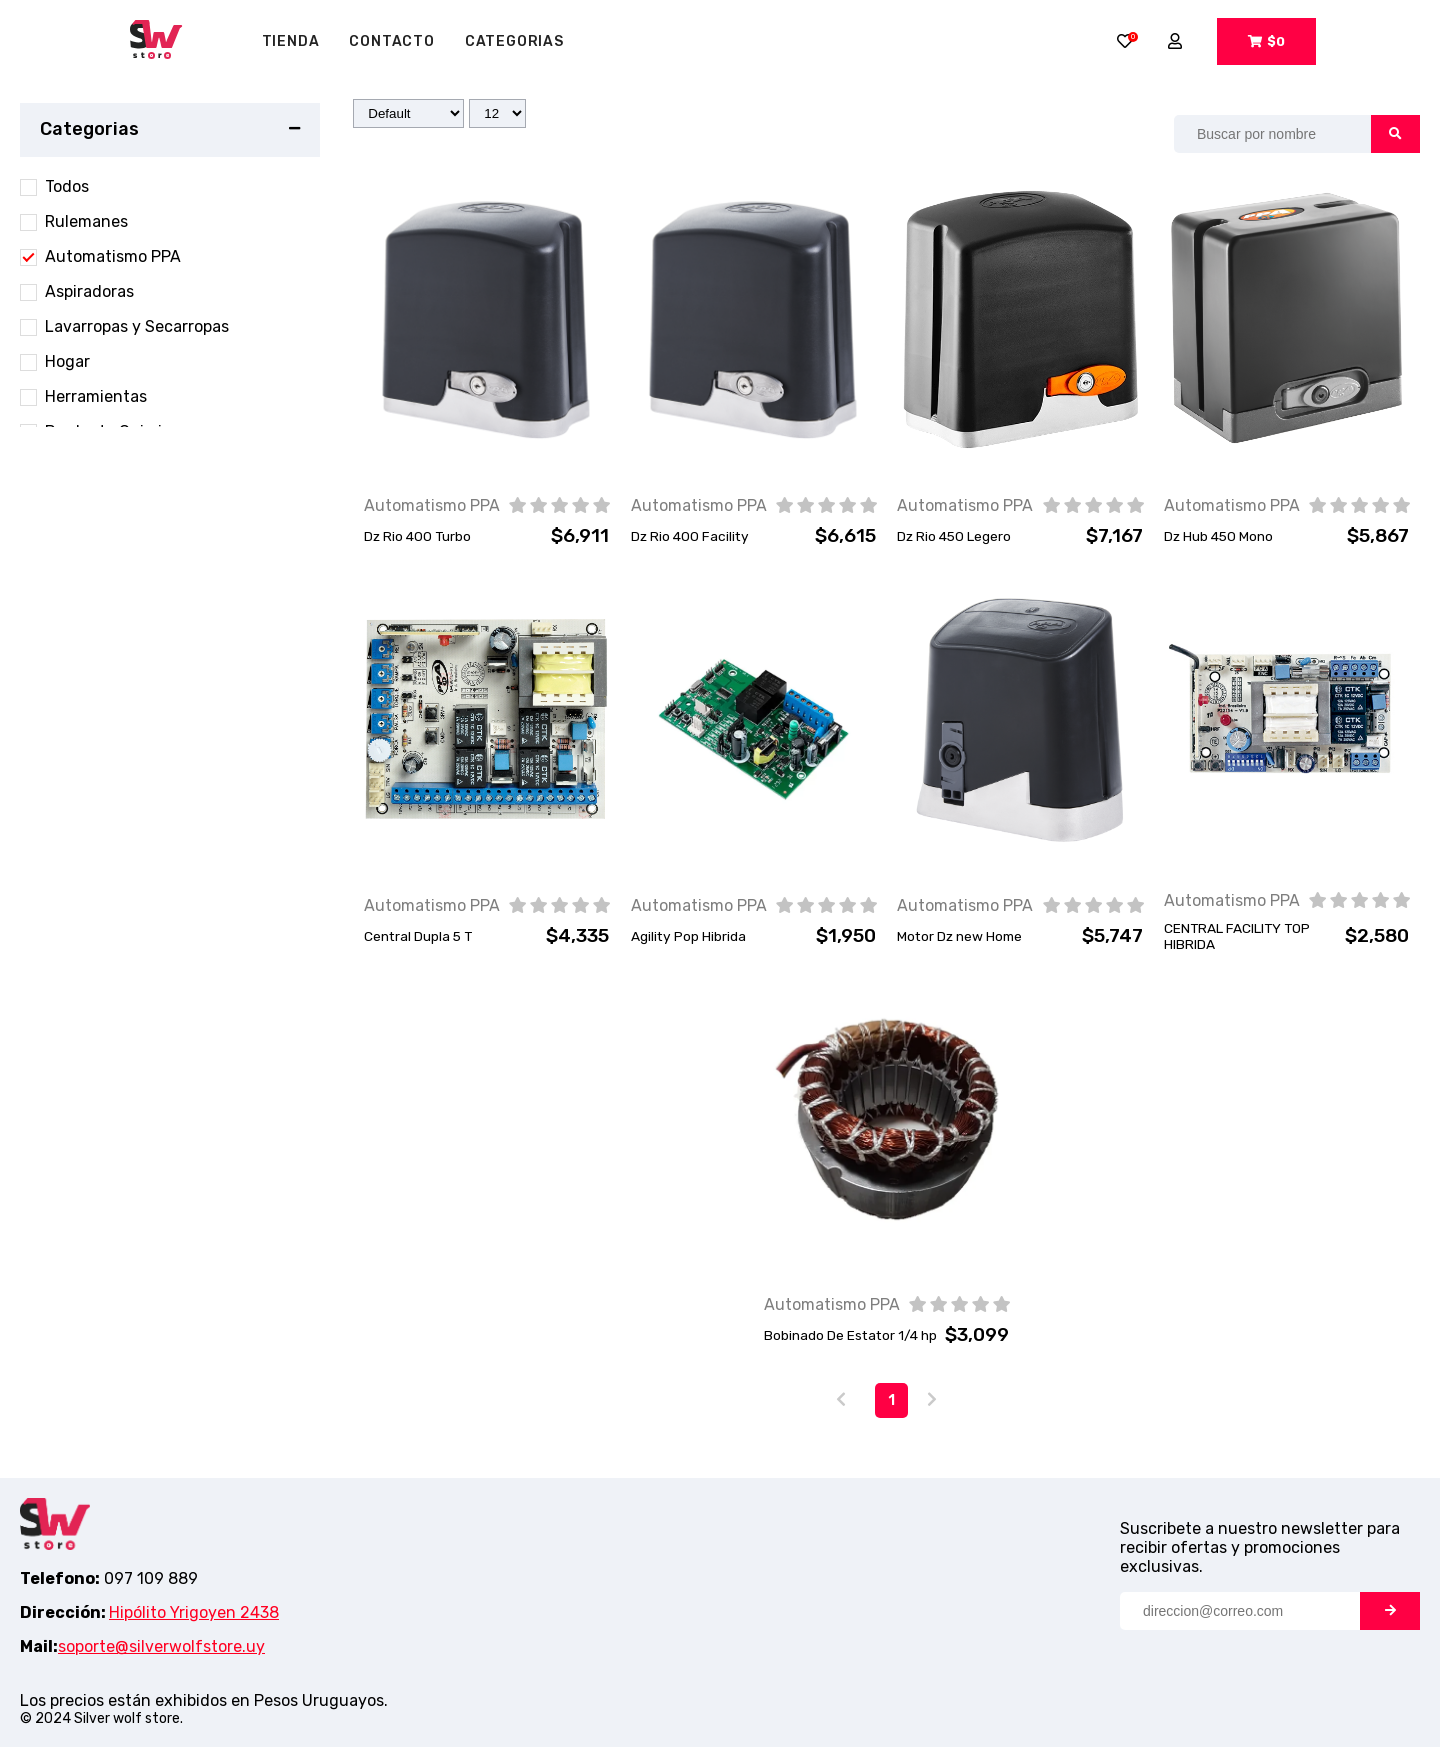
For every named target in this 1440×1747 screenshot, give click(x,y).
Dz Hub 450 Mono (1218, 536)
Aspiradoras (89, 291)
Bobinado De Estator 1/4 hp (850, 1335)
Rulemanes (86, 221)
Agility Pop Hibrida (688, 936)
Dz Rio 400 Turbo (417, 536)
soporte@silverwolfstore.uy (161, 1646)
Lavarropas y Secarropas (137, 326)
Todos (67, 186)
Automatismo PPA (113, 256)
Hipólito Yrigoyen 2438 (194, 1612)
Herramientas (96, 396)
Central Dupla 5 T (418, 936)
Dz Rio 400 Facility (690, 536)
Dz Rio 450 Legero (954, 536)
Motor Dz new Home (959, 936)
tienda (291, 41)
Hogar (67, 361)
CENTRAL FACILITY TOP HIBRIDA (1237, 936)
